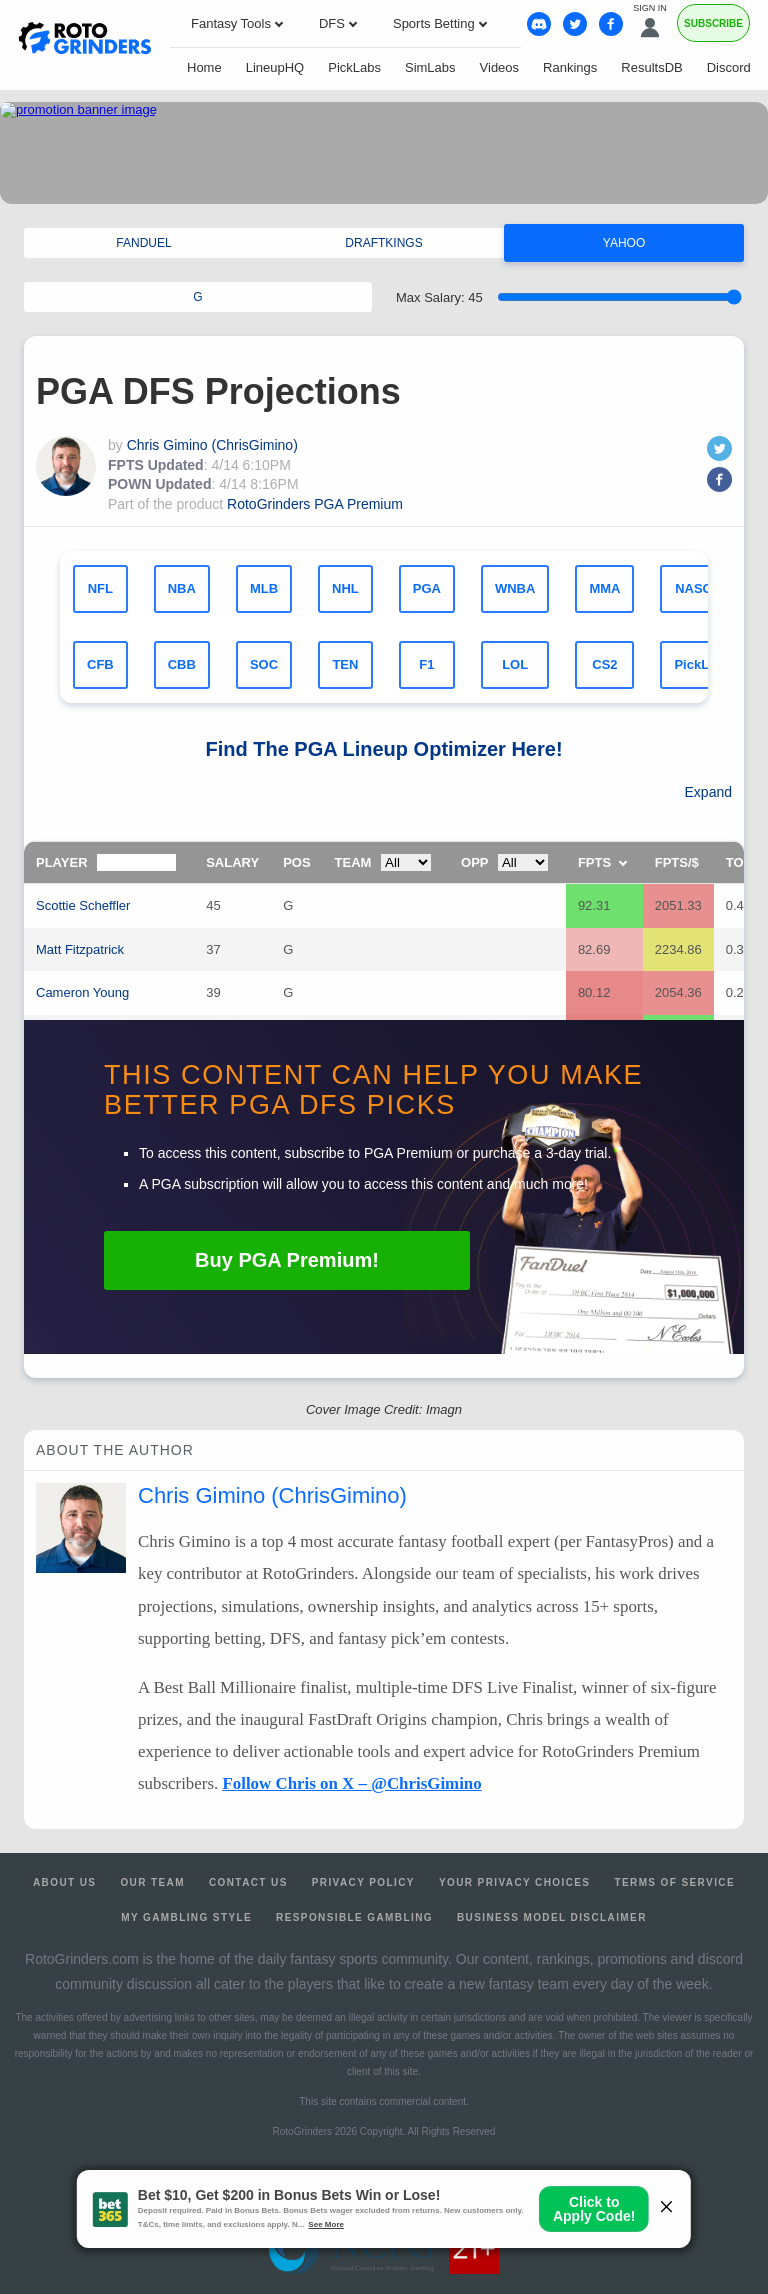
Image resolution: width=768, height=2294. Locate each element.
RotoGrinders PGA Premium (315, 504)
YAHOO (624, 243)
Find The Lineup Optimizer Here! (383, 749)
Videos (500, 67)
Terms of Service (674, 1882)
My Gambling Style (186, 1917)
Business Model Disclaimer (552, 1917)
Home (204, 67)
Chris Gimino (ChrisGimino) (212, 445)
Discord (729, 67)
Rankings (570, 67)
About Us (64, 1882)
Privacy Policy (363, 1882)
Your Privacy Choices (515, 1882)
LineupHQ (275, 67)
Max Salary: (439, 297)
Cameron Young (82, 992)
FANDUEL (143, 243)
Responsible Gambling (354, 1917)
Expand (708, 792)
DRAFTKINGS (383, 243)
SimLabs (430, 67)
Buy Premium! (287, 1260)
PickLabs (354, 67)
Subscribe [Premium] (713, 23)
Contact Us (248, 1882)
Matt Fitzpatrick (80, 949)
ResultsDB (651, 67)
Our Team (152, 1882)
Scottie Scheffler (83, 905)
